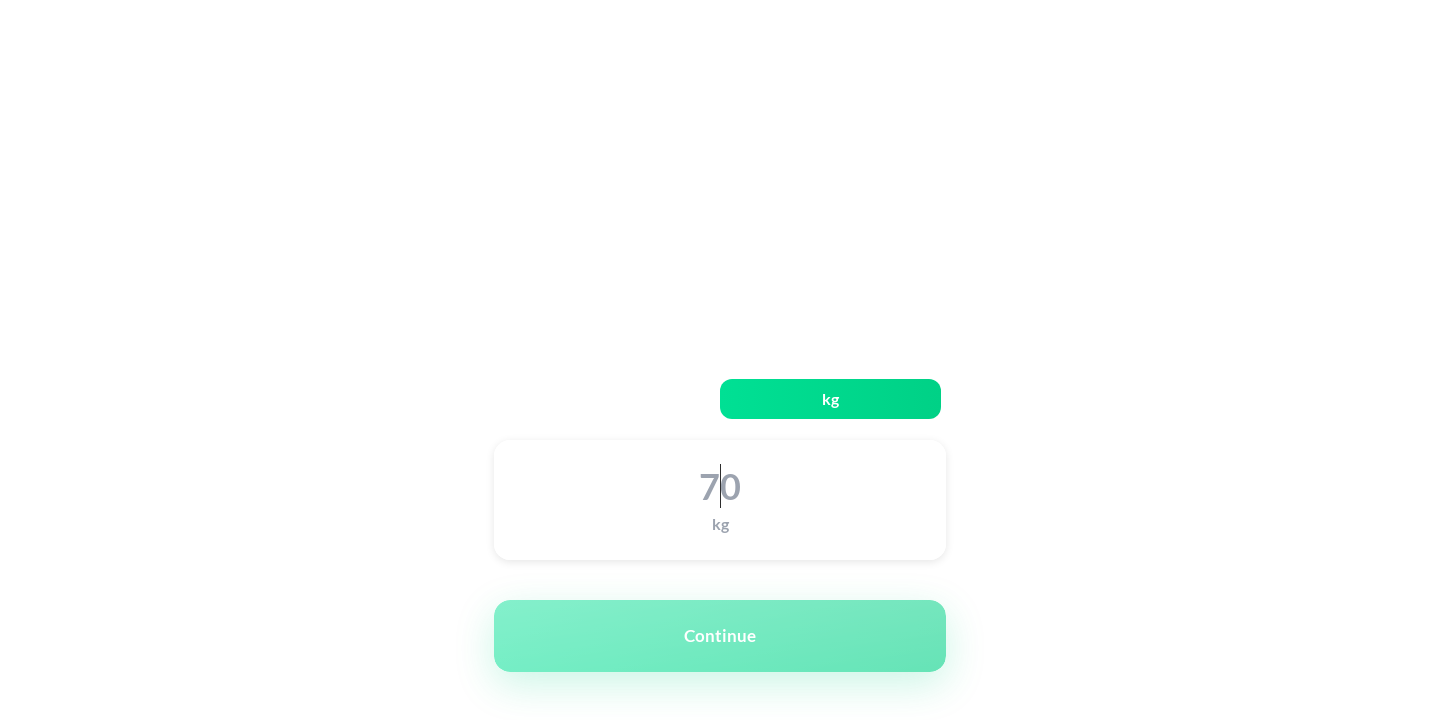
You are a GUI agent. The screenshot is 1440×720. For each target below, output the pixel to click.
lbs (610, 398)
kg (830, 398)
